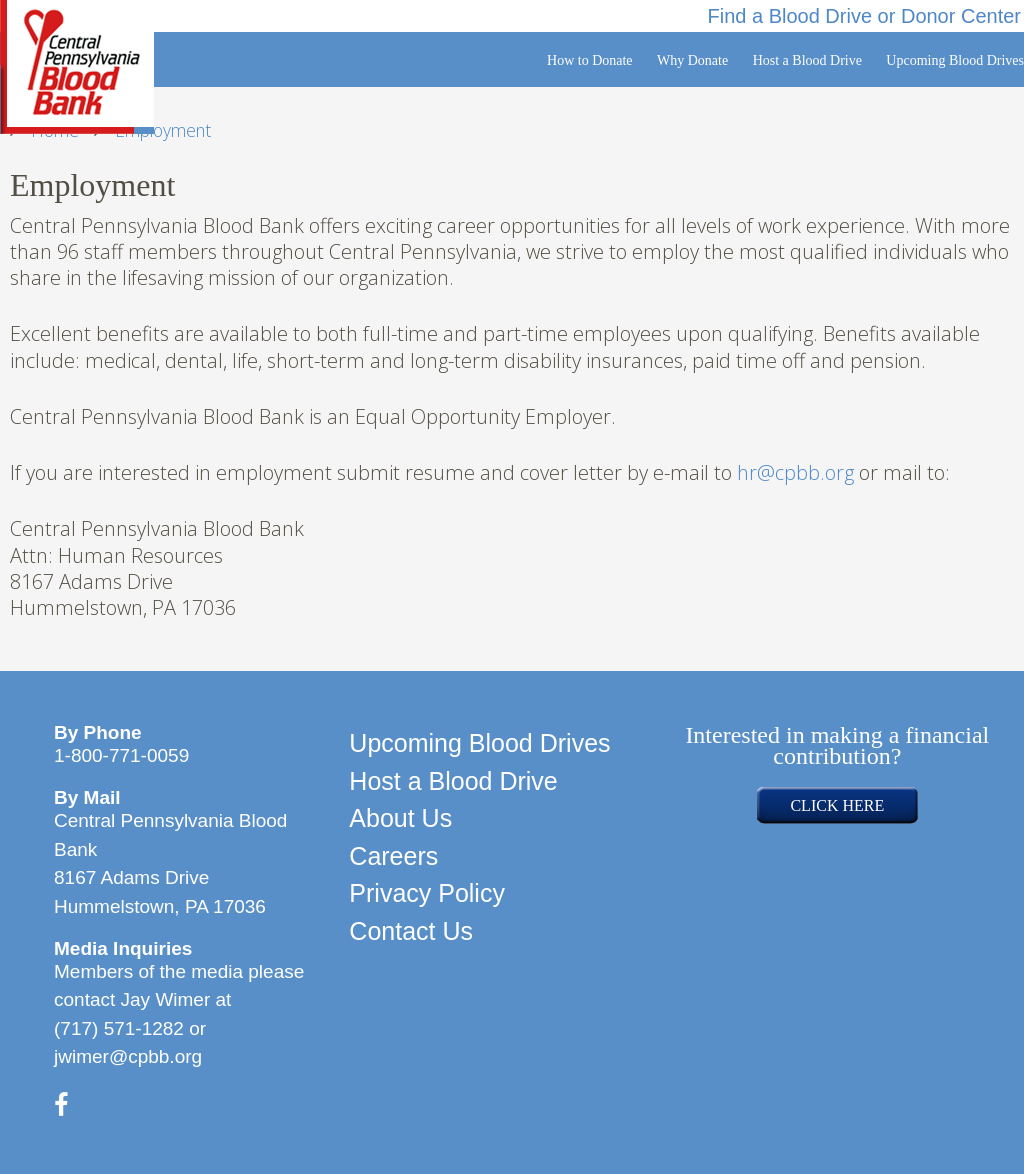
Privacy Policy (427, 893)
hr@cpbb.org (795, 472)
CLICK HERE (837, 805)
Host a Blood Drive (807, 60)
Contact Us (411, 931)
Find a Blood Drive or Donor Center (864, 16)
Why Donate (692, 60)
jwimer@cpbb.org (128, 1056)
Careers (393, 856)
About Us (400, 818)
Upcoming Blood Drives (955, 60)
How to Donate (590, 60)
